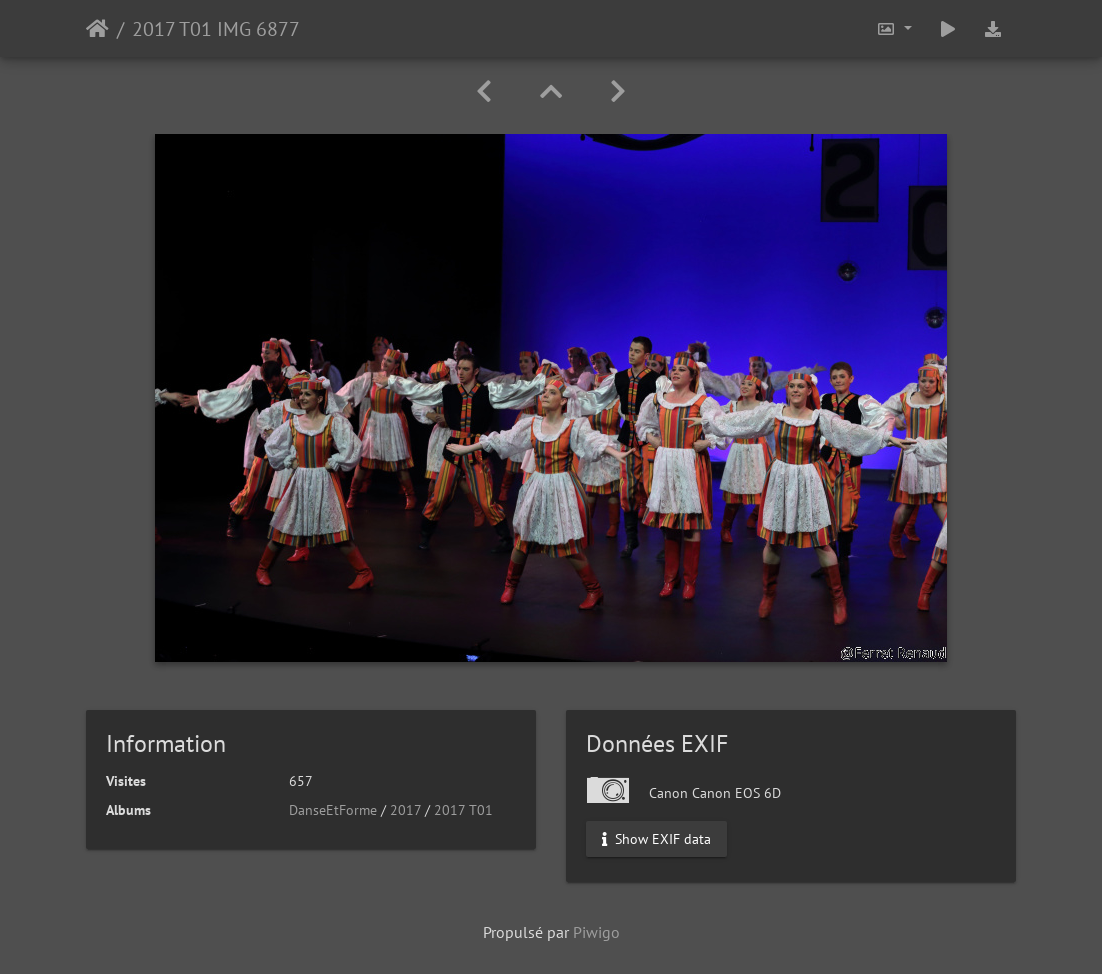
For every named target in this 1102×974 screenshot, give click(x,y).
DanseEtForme (333, 810)
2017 (405, 810)
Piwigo (596, 932)
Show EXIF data (656, 839)
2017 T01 (463, 810)
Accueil (97, 29)
